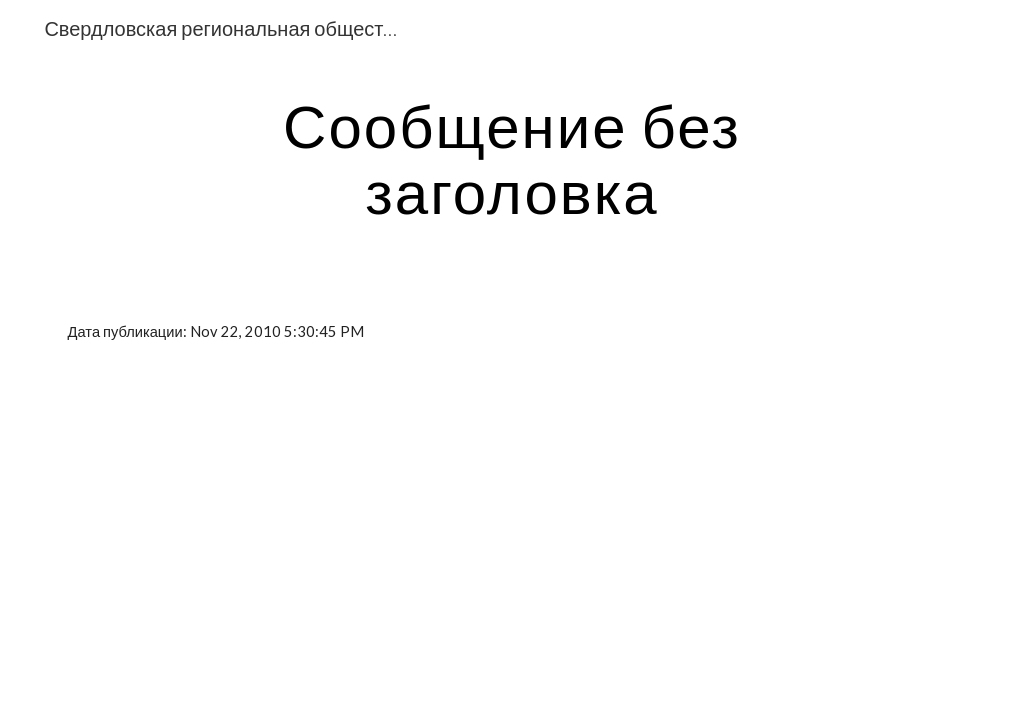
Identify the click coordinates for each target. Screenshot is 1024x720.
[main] (511, 158)
